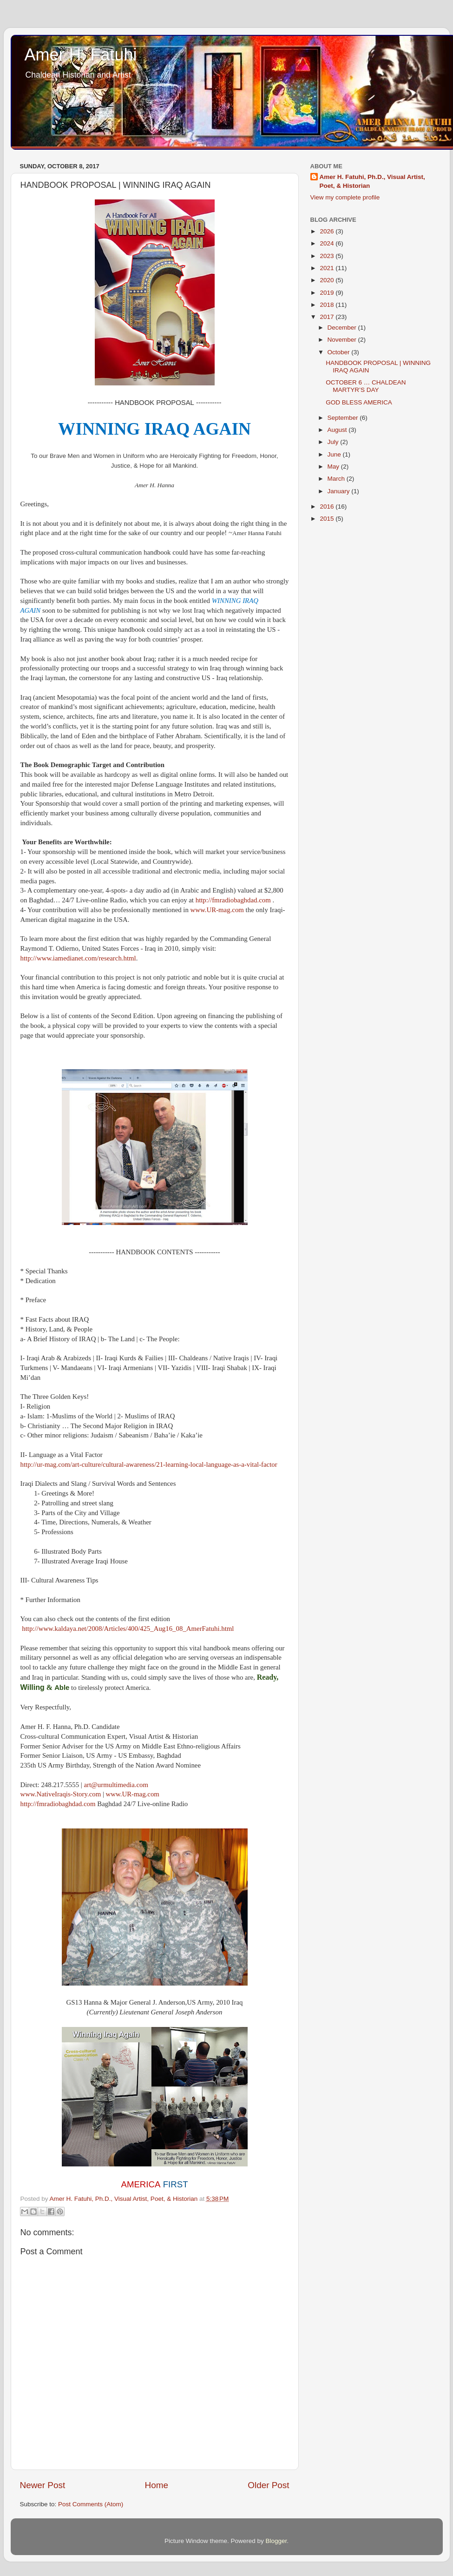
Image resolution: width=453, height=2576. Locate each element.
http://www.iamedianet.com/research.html (78, 958)
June (335, 454)
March (337, 478)
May (334, 466)
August (338, 429)
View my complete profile (345, 197)
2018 (327, 304)
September (344, 417)
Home (156, 2485)
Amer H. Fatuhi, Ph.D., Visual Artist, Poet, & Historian (372, 181)
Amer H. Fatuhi (81, 54)
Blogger (276, 2540)
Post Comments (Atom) (90, 2504)
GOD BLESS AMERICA (359, 402)
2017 (327, 316)
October (340, 352)
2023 (327, 255)
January (340, 491)
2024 (327, 243)
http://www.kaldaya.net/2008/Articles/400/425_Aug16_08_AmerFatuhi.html (128, 1628)
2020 (327, 280)
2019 (327, 292)
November (343, 339)
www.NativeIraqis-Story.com (60, 1794)
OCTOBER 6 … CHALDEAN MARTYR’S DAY (366, 386)
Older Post (268, 2485)
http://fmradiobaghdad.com (233, 900)
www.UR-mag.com (217, 910)
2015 (327, 518)
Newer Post (43, 2485)
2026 (327, 231)
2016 (327, 506)
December (343, 327)
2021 (327, 268)
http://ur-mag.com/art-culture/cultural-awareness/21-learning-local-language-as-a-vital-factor (148, 1464)
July (334, 441)
